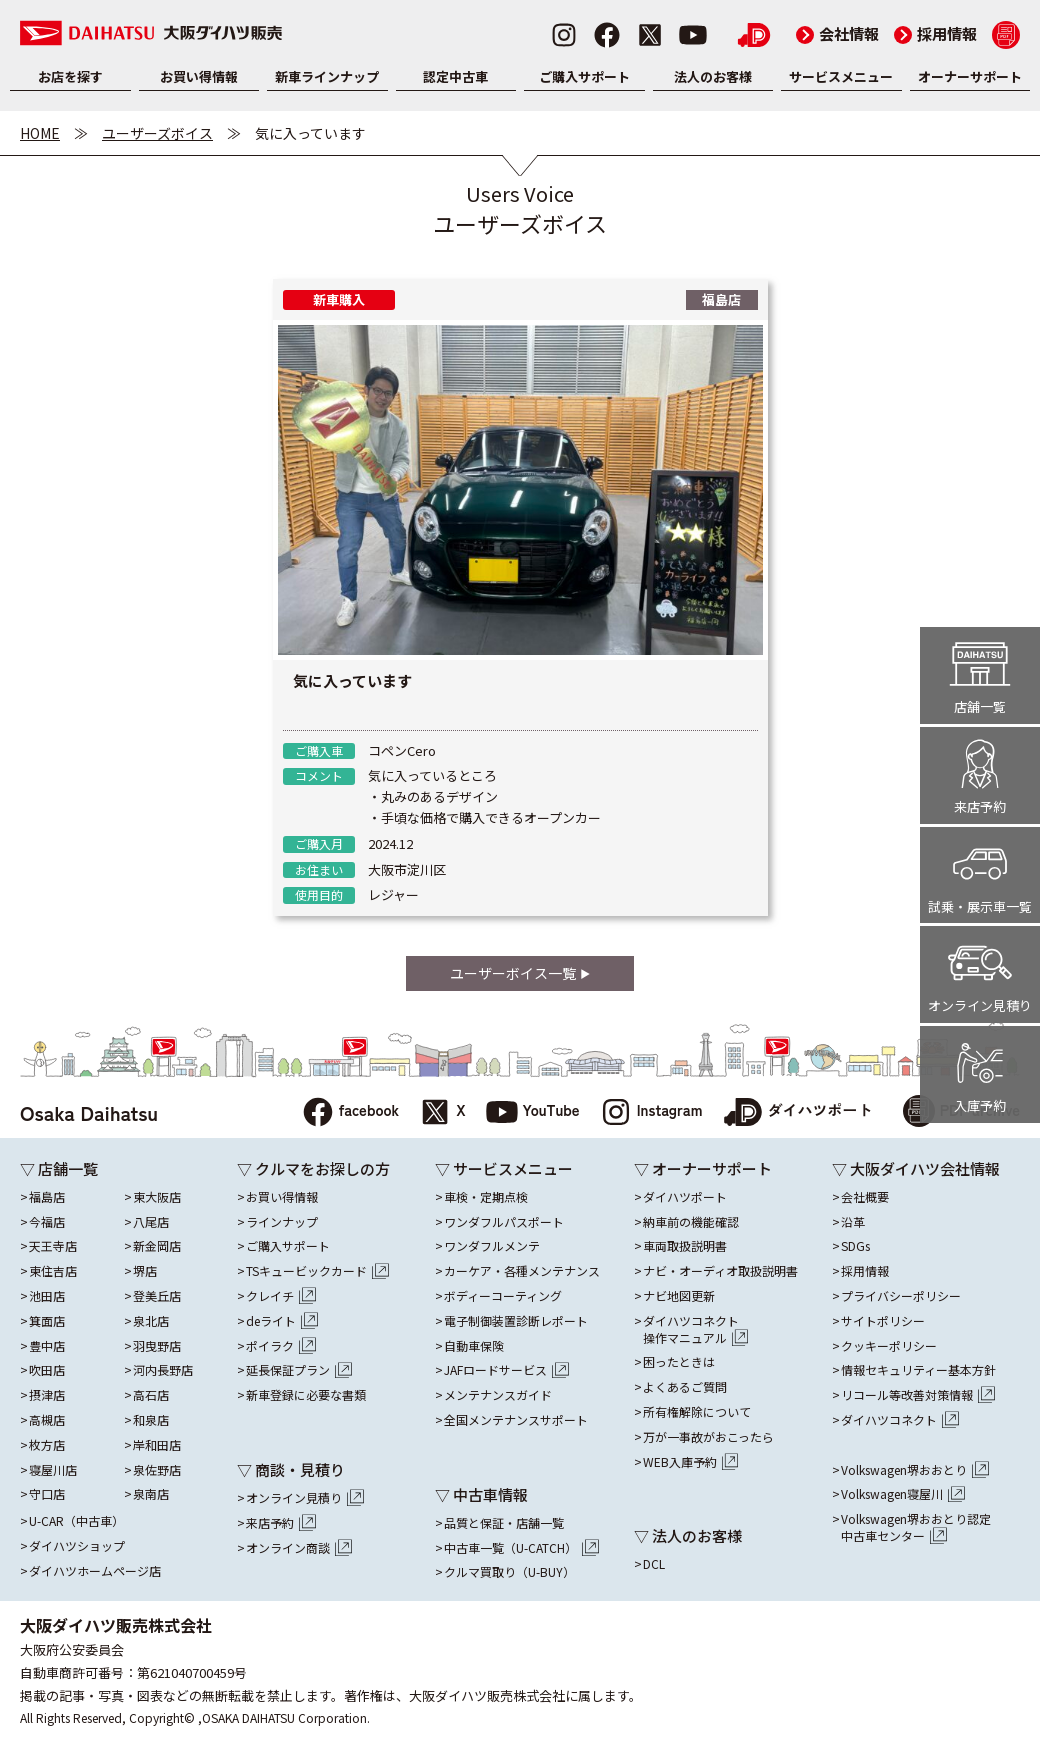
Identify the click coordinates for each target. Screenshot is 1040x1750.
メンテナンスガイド (498, 1395)
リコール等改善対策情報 (918, 1395)
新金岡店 (157, 1246)
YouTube (533, 1113)
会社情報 (837, 33)
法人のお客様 (713, 76)
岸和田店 (157, 1445)
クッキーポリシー (889, 1346)
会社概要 (865, 1197)
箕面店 (47, 1321)
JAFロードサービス (506, 1370)
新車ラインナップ (327, 76)
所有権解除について (697, 1412)
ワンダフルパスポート (504, 1222)
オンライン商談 (299, 1548)
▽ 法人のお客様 (688, 1535)
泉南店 (151, 1494)
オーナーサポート (970, 76)
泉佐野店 (157, 1470)
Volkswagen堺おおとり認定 (916, 1528)
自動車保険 (474, 1346)
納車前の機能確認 (691, 1222)
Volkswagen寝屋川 (903, 1494)
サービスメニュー (841, 76)
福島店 (47, 1197)
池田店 (47, 1296)
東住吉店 (53, 1271)
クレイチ (281, 1296)
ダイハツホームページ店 (95, 1571)
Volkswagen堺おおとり (915, 1470)
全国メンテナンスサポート (516, 1420)
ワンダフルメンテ (492, 1246)
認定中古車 (455, 76)
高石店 (151, 1395)
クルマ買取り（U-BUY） (509, 1572)
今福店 (47, 1222)
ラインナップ (282, 1222)
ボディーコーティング (503, 1296)
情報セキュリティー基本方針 (918, 1370)
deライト (282, 1321)
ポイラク (281, 1346)
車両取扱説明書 (685, 1246)
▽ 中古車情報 (481, 1494)
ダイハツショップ (77, 1546)
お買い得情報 (199, 76)
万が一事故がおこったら (708, 1437)
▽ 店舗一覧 (59, 1168)
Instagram (651, 1113)
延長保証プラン (299, 1370)
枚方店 (47, 1445)
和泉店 (151, 1420)
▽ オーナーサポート (703, 1168)
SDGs (855, 1246)
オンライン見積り (305, 1498)
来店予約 (281, 1523)
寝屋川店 (53, 1470)
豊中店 (47, 1346)
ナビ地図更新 (679, 1296)
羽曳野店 (157, 1346)
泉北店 (151, 1321)
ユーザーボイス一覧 (519, 973)
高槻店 (47, 1420)
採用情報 (935, 33)
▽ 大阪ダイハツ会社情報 (916, 1168)
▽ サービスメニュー (504, 1168)
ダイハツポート (798, 1113)
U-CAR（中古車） (76, 1521)
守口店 (47, 1494)
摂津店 (47, 1395)
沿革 (853, 1222)
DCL (654, 1564)
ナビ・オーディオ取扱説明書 (720, 1271)
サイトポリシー (883, 1321)
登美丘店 (157, 1296)
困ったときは (679, 1362)
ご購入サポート (584, 76)
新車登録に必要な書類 (306, 1395)
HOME (40, 133)
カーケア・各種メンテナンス (522, 1271)
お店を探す (70, 76)
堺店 (145, 1271)
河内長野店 (163, 1370)
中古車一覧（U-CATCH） (521, 1548)
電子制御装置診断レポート (516, 1321)
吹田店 (47, 1370)
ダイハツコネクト (696, 1330)
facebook (350, 1113)
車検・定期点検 (486, 1197)
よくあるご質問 (685, 1387)
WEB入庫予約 (691, 1462)
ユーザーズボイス (157, 133)
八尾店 (151, 1222)
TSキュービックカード (317, 1271)
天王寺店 (53, 1246)
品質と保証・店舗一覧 (504, 1523)
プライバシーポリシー (901, 1296)
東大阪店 (157, 1197)
